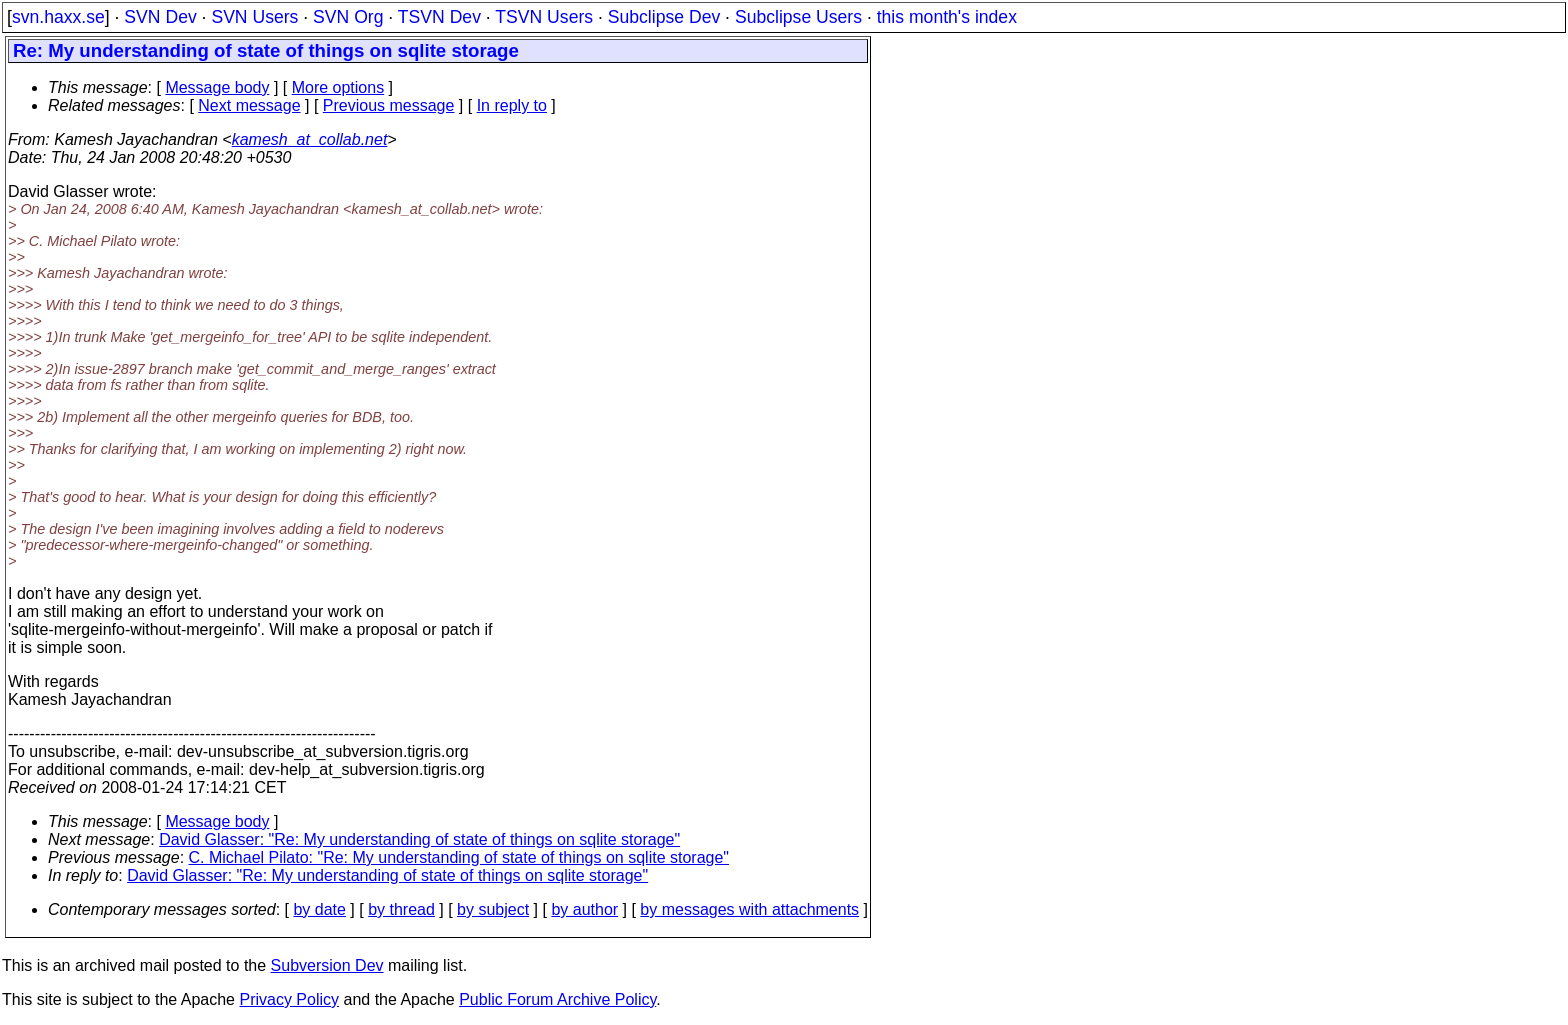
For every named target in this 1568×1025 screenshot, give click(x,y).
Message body (217, 87)
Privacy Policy (289, 999)
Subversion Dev (327, 965)
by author (584, 909)
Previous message (389, 105)
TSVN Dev (439, 17)
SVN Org (348, 17)
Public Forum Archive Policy (557, 999)
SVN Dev (160, 17)
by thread (401, 909)
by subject (493, 909)
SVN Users (254, 17)
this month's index (947, 17)
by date (319, 909)
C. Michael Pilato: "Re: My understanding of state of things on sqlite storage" (459, 857)
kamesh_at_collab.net (310, 139)
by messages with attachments (749, 909)
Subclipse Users (798, 17)
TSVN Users (544, 17)
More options (338, 87)
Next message (249, 105)
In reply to (512, 105)
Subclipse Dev (664, 17)
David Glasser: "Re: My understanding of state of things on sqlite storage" (419, 839)
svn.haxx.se (58, 17)
